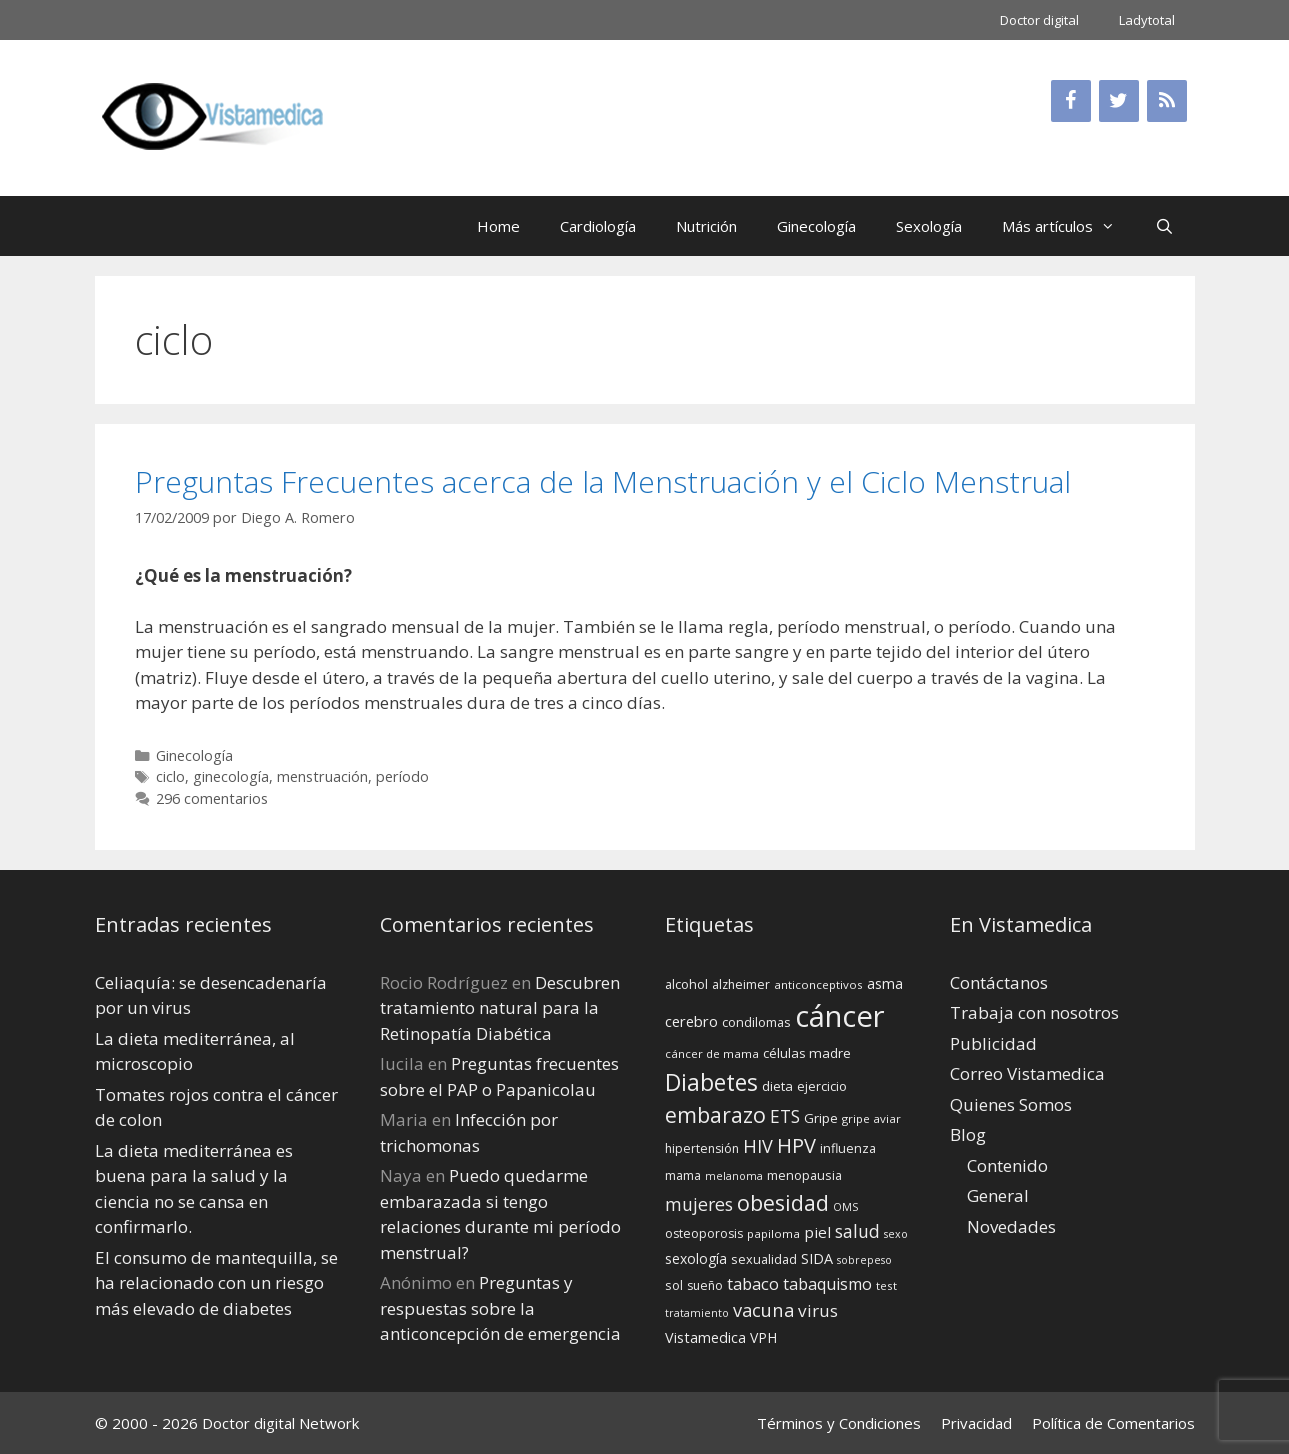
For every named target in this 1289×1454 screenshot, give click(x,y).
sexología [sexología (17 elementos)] (696, 1258)
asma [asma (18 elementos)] (885, 983)
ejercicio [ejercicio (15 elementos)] (822, 1086)
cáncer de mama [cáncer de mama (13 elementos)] (712, 1053)
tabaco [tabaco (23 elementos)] (753, 1283)
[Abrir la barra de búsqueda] (1164, 226)
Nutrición (706, 226)
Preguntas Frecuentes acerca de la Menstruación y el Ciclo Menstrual (603, 481)
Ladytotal (1147, 20)
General (998, 1195)
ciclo (170, 776)
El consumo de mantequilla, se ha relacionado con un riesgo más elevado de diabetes (216, 1283)
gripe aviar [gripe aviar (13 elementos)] (871, 1118)
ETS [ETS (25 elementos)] (785, 1116)
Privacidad (976, 1423)
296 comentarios (212, 798)
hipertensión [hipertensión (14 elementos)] (702, 1148)
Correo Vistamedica (1027, 1073)
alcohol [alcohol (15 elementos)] (686, 984)
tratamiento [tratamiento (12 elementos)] (697, 1313)
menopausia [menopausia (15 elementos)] (804, 1175)
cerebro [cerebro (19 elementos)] (691, 1021)
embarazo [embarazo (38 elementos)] (715, 1114)
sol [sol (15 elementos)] (674, 1285)
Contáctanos (999, 982)
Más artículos (1068, 226)
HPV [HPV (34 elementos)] (796, 1145)
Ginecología (816, 226)
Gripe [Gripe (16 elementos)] (821, 1118)
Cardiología (598, 226)
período (402, 776)
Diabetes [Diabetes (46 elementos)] (711, 1082)
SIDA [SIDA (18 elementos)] (817, 1258)
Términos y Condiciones (839, 1423)
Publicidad (993, 1043)
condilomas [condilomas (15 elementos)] (756, 1022)
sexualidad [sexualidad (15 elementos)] (764, 1259)
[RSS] (1167, 101)
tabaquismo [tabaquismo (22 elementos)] (827, 1284)
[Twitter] (1119, 101)
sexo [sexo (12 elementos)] (896, 1234)
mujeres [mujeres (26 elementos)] (699, 1204)
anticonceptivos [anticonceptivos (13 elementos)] (818, 984)
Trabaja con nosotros (1034, 1012)
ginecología (231, 776)
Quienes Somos (1011, 1104)
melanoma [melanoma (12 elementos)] (734, 1176)
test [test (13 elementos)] (886, 1285)
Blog (968, 1134)
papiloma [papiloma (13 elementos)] (773, 1233)
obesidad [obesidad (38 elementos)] (783, 1202)
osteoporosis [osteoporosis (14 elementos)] (704, 1233)
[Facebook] (1071, 101)
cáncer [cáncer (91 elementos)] (840, 1016)
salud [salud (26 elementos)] (857, 1231)
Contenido (1007, 1165)
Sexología (929, 226)
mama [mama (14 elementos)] (683, 1175)
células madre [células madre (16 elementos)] (807, 1053)
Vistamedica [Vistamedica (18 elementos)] (705, 1337)
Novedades (1011, 1226)
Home (498, 226)
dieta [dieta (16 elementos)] (777, 1086)
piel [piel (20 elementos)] (817, 1232)
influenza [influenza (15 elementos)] (848, 1148)
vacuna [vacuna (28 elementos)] (763, 1309)
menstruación (322, 776)
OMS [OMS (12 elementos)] (845, 1207)
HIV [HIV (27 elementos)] (758, 1146)
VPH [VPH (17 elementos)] (763, 1337)
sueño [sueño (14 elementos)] (705, 1285)
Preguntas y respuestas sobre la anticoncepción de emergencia (500, 1308)
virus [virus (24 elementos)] (818, 1310)
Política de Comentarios (1113, 1423)
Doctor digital (1039, 20)
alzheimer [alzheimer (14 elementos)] (741, 984)
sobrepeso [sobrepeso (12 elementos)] (864, 1260)
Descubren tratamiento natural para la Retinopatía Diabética (500, 1008)
